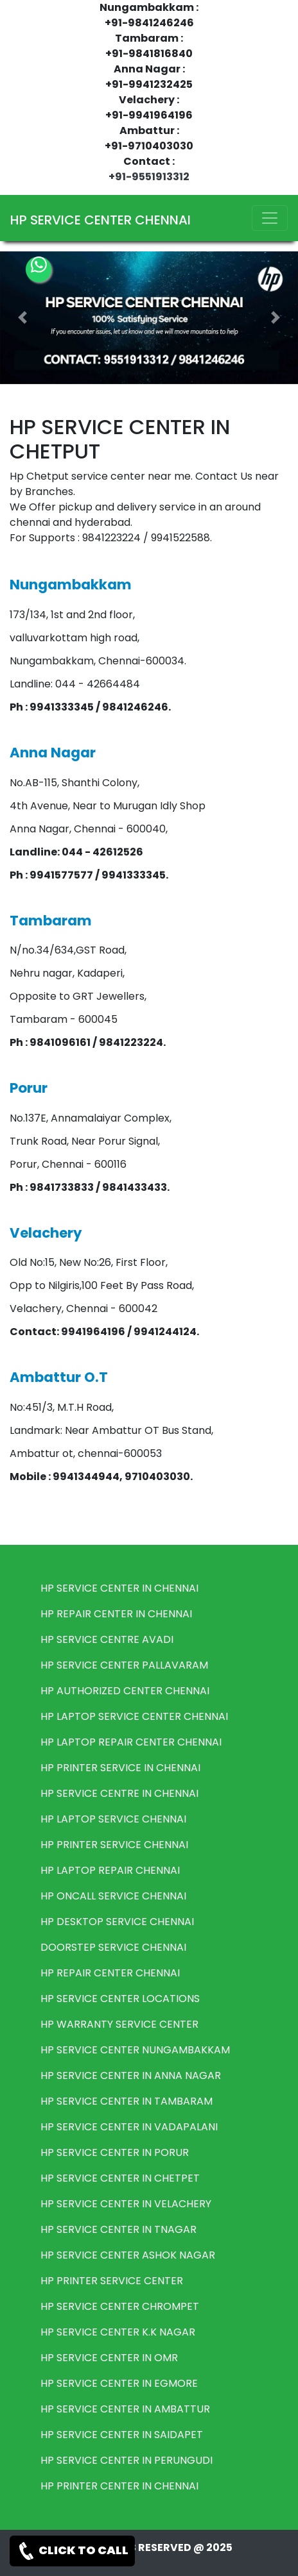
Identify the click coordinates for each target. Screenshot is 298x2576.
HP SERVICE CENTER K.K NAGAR (117, 2332)
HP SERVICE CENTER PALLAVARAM (124, 1665)
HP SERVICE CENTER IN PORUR (114, 2152)
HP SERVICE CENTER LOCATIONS (120, 1998)
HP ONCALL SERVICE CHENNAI (113, 1896)
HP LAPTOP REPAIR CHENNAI (110, 1870)
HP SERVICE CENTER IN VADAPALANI (129, 2126)
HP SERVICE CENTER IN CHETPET (120, 2178)
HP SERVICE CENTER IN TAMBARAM (126, 2101)
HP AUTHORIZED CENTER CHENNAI (124, 1690)
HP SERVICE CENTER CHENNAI (100, 220)
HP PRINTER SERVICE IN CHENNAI (120, 1767)
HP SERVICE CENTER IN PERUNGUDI (126, 2460)
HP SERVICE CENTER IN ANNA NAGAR (130, 2075)
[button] (22, 317)
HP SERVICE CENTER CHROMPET (119, 2306)
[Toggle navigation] (270, 218)
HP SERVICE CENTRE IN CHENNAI (119, 1793)
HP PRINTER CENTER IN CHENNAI (119, 2486)
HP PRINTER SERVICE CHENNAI (114, 1844)
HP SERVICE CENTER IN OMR (109, 2357)
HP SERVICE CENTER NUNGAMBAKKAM (135, 2049)
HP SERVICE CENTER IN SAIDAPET (121, 2434)
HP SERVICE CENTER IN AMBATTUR (125, 2409)
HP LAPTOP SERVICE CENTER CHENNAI (134, 1716)
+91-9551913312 (149, 176)
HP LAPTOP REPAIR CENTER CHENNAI (131, 1742)
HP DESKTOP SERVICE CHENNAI (117, 1921)
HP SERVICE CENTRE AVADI (106, 1639)
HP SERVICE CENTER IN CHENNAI (119, 1588)
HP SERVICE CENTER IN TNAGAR (118, 2229)
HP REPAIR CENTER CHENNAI (110, 1973)
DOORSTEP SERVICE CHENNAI (113, 1947)
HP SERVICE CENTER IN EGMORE (119, 2383)
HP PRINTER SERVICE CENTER (111, 2280)
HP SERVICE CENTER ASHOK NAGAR (127, 2255)
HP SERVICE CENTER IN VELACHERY (125, 2203)
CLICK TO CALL (72, 2551)
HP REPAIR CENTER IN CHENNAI (116, 1613)
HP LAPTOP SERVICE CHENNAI (113, 1819)
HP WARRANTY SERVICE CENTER (119, 2024)
